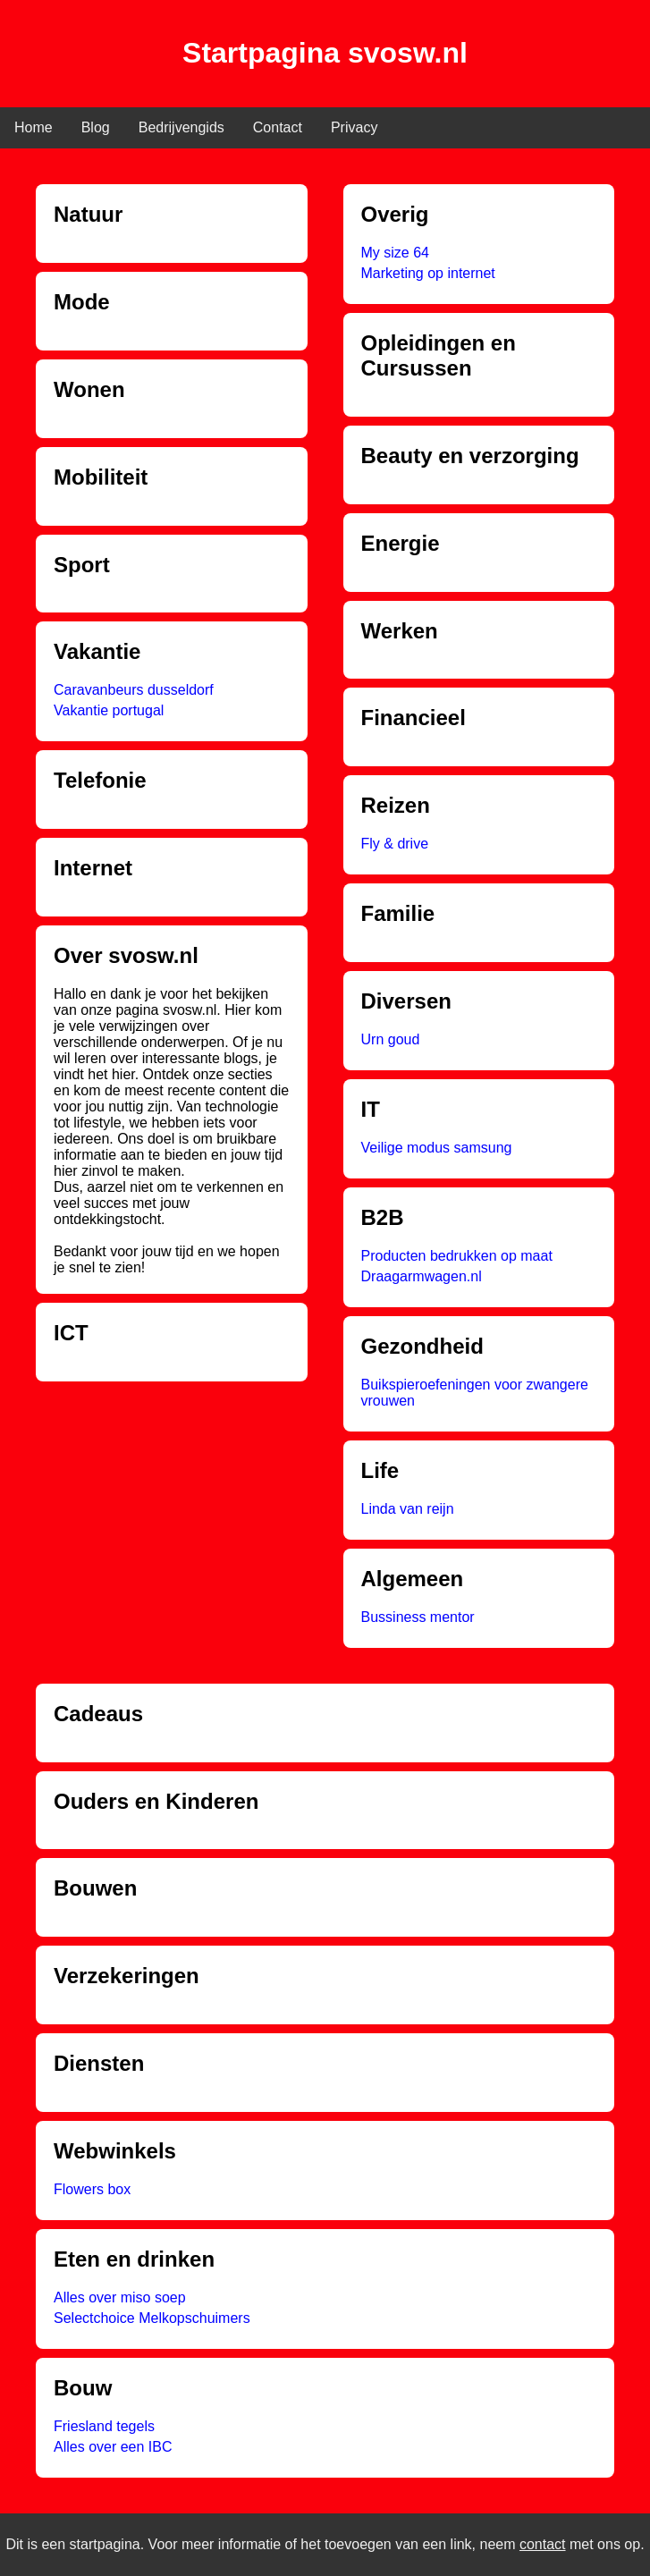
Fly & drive (395, 843)
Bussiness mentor (418, 1617)
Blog (95, 127)
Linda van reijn (407, 1508)
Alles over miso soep (120, 2297)
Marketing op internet (428, 273)
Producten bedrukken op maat (457, 1255)
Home (33, 127)
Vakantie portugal (109, 710)
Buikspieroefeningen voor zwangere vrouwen (474, 1392)
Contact (277, 127)
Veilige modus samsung (436, 1147)
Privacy (354, 127)
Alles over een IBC (113, 2446)
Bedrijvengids (181, 127)
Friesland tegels (104, 2426)
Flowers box (92, 2189)
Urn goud (390, 1039)
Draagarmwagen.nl (421, 1276)
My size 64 (395, 252)
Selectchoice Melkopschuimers (152, 2318)
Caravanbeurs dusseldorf (134, 689)
